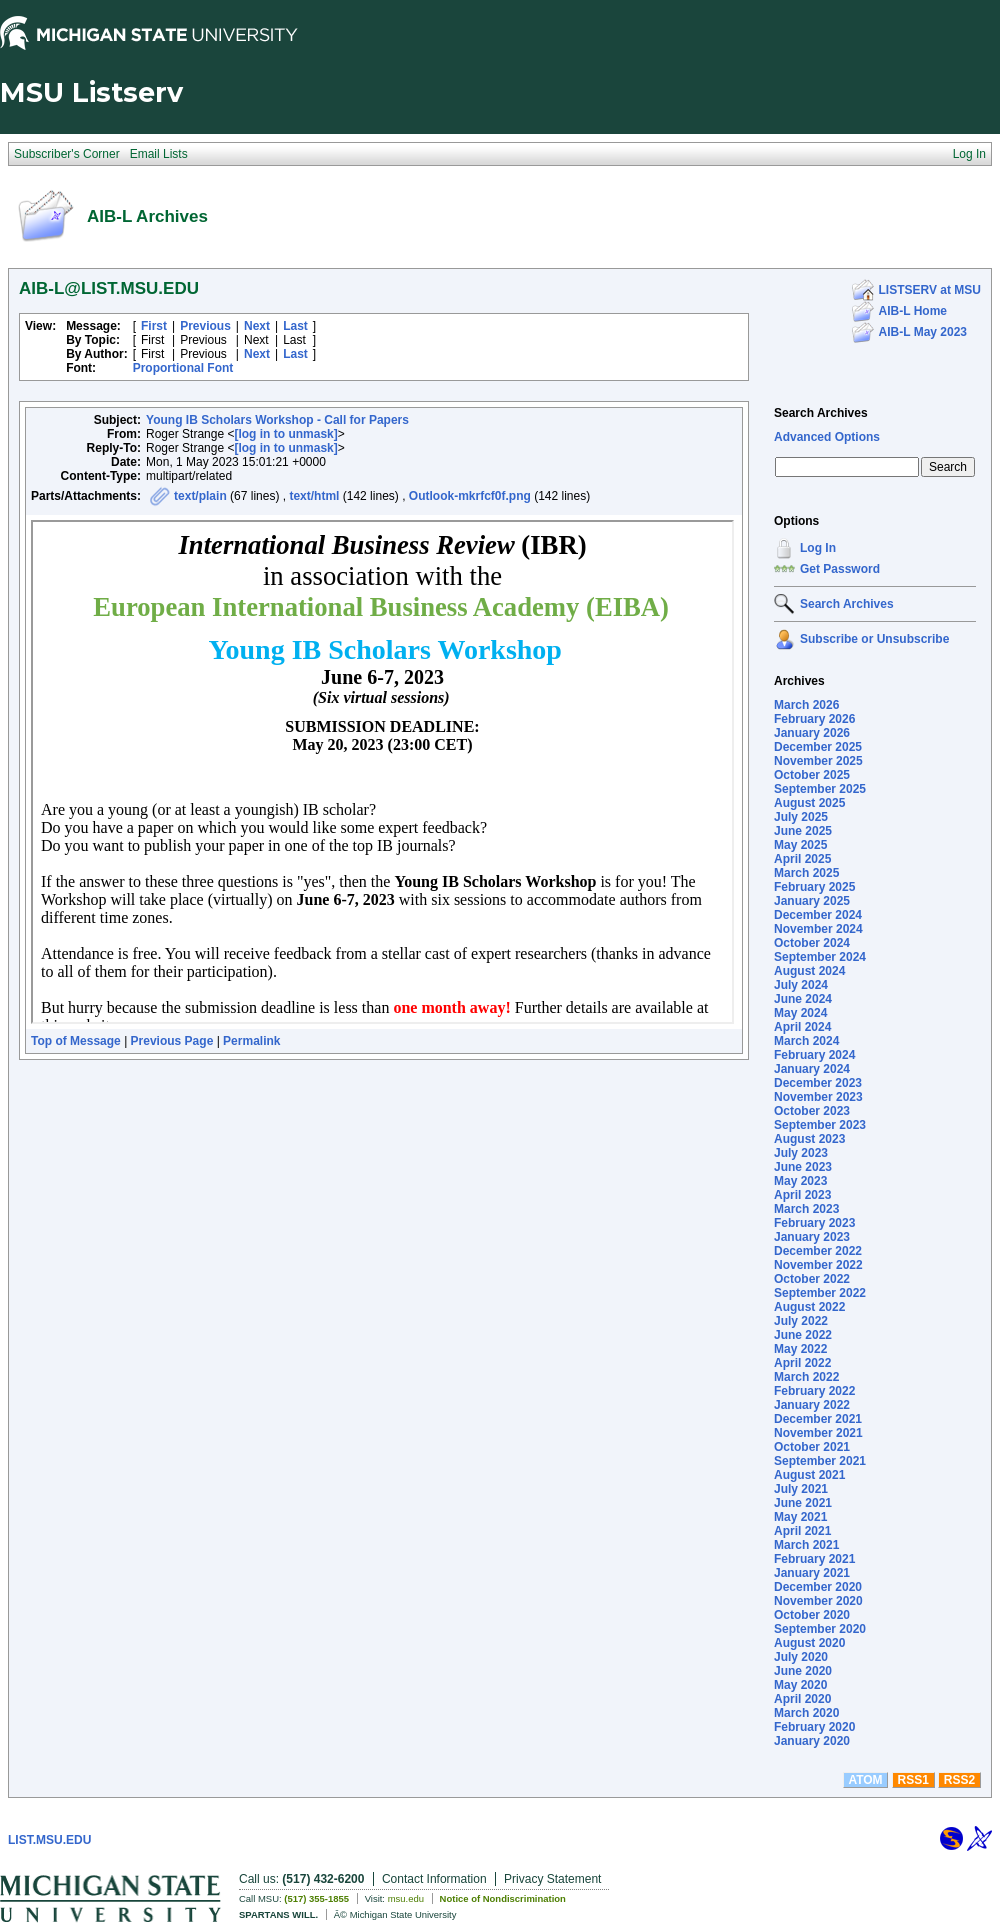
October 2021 (812, 1447)
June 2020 (803, 1671)
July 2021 (801, 1489)
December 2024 (818, 915)
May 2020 (800, 1685)
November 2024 (818, 929)
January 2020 (812, 1741)
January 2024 (812, 1069)
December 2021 (818, 1419)
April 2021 (802, 1531)
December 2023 (818, 1083)
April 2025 (802, 859)
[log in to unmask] (285, 434)
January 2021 (812, 1573)
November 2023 (818, 1097)
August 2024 (809, 971)
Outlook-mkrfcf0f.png (470, 496)
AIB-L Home (913, 311)
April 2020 (802, 1699)
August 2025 (809, 803)
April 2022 (802, 1363)
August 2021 (809, 1475)
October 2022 (812, 1279)
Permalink (251, 1041)
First (154, 326)
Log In (818, 548)
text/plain (200, 496)
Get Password (840, 569)
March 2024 (806, 1041)
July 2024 (801, 985)
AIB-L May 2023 (923, 332)
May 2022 (800, 1349)
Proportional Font (183, 368)
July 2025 (801, 817)
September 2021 (820, 1461)
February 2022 (814, 1391)
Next (257, 326)
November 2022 (818, 1265)
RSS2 (959, 1780)
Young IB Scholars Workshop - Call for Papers (277, 420)
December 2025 (818, 747)
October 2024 (812, 943)
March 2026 (806, 705)
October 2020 (812, 1615)
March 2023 (806, 1209)
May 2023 (800, 1181)
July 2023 (801, 1153)
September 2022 (820, 1293)
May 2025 (800, 845)
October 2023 (812, 1111)
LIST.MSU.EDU (49, 1840)
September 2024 (820, 957)
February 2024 (814, 1055)
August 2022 (809, 1307)
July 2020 (801, 1657)
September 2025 (820, 789)
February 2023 (814, 1223)
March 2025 (806, 873)
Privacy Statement (552, 1879)
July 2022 (801, 1321)
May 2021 (800, 1517)
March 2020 (806, 1713)
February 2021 (814, 1559)
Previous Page (172, 1041)
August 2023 (809, 1139)
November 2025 (818, 761)
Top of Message (76, 1041)
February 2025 (814, 887)
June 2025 (803, 831)
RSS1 (913, 1780)
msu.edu (406, 1898)
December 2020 (818, 1587)
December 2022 (818, 1251)
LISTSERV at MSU (930, 290)
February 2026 (814, 719)
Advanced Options (827, 437)
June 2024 (803, 999)
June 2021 (803, 1503)
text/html (314, 496)
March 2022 (806, 1377)
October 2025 (812, 775)
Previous (205, 326)
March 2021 (806, 1545)
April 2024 (802, 1027)
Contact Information (434, 1879)
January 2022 (812, 1405)
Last (295, 326)
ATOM (865, 1780)
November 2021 (818, 1433)
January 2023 (812, 1237)
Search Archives (821, 413)
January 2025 (812, 901)
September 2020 (820, 1629)
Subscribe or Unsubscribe (874, 639)
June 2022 (803, 1335)
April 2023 (802, 1195)
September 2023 (820, 1125)
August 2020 (809, 1643)
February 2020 (814, 1727)
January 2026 (812, 733)
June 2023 (803, 1167)
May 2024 (800, 1013)
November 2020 (818, 1601)
